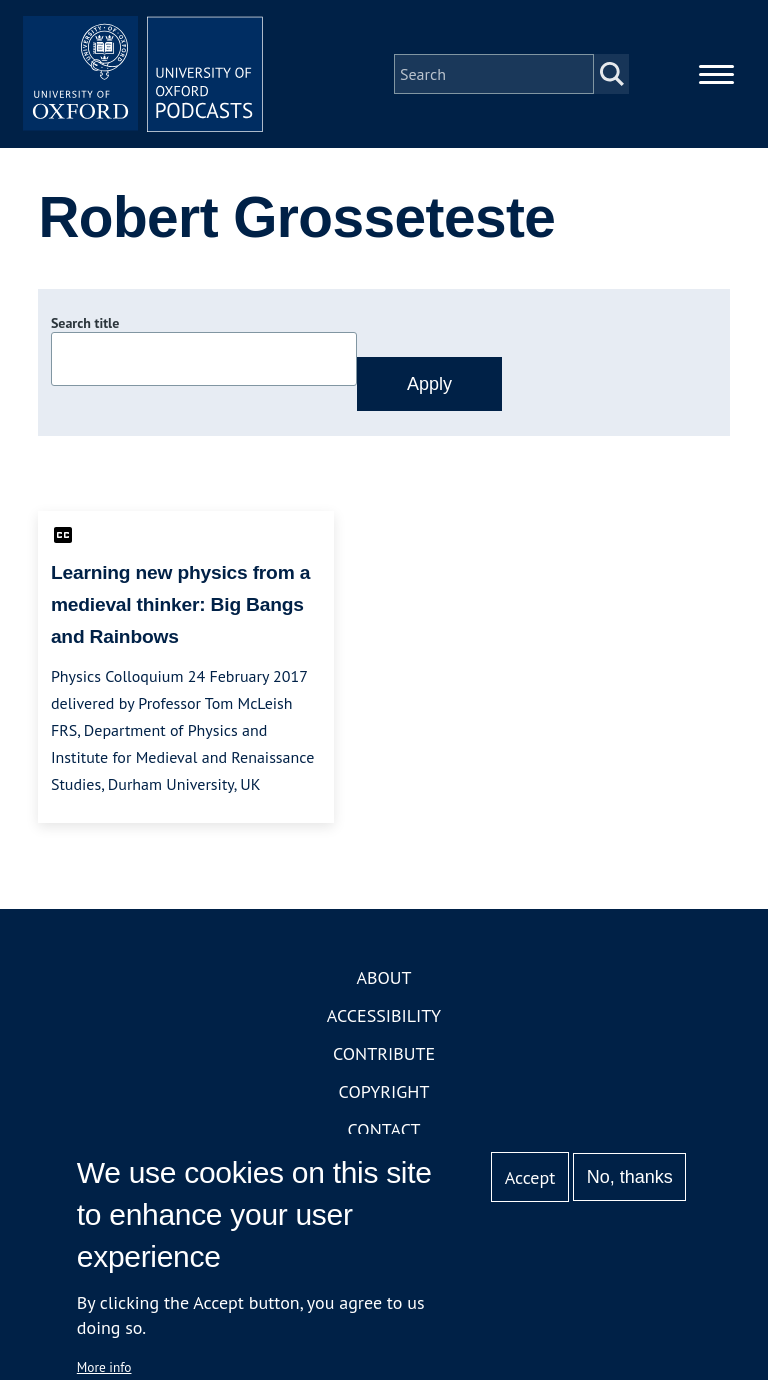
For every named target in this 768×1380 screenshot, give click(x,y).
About (383, 977)
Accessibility (384, 1015)
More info (104, 1367)
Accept (530, 1177)
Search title (85, 323)
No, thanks (630, 1177)
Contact (384, 1129)
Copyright (384, 1091)
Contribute (384, 1053)
